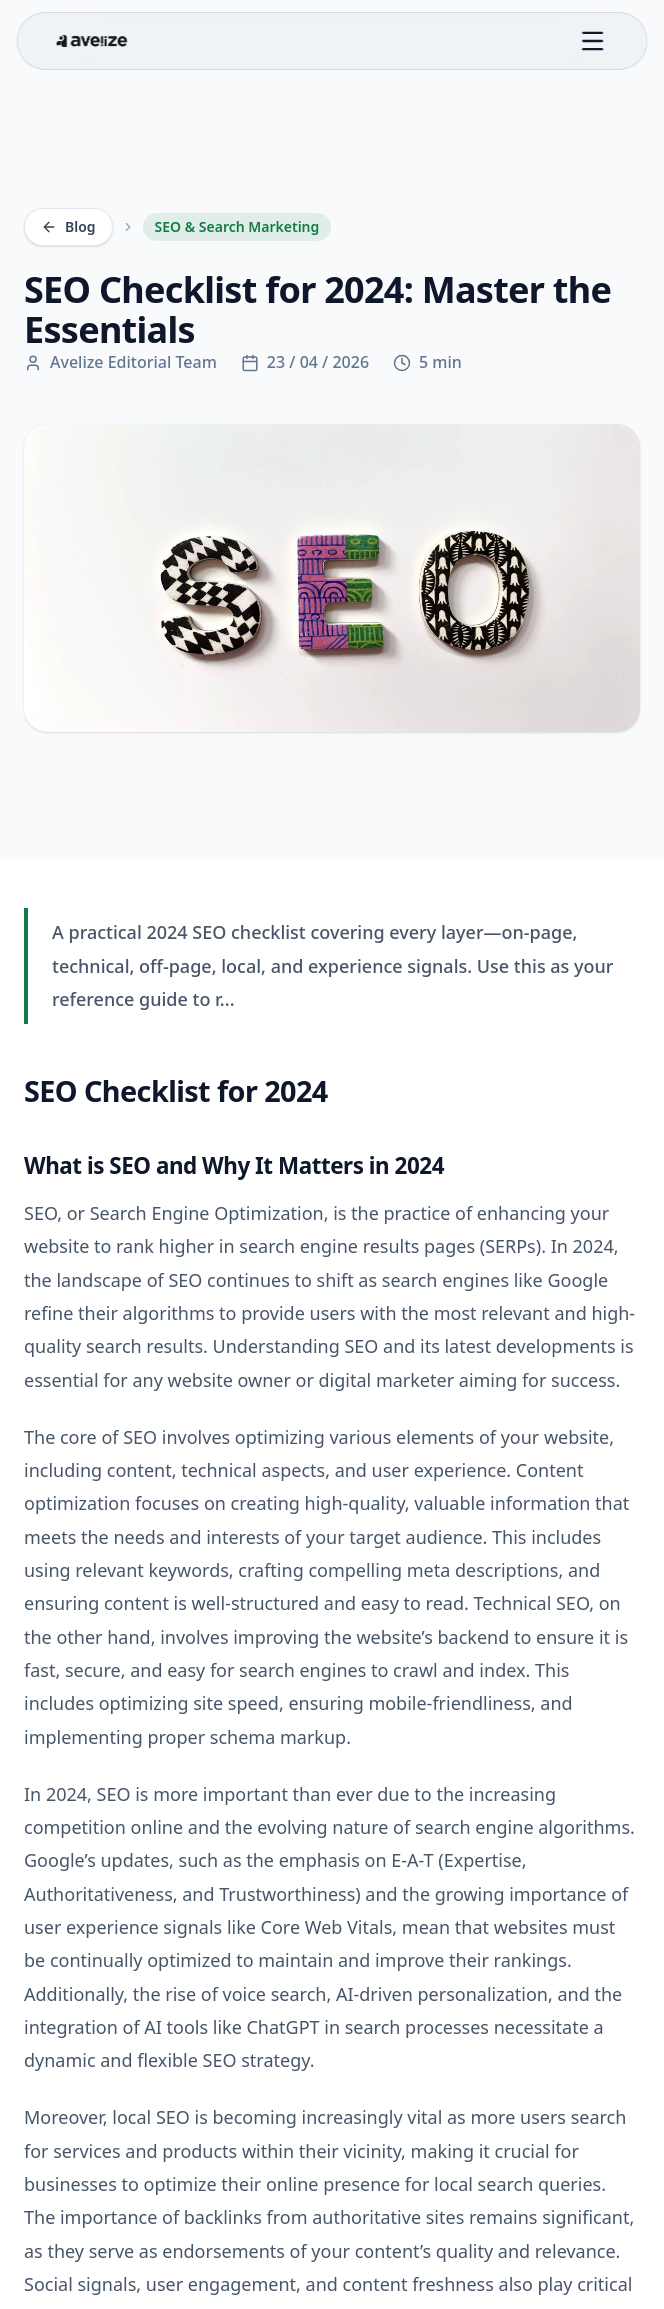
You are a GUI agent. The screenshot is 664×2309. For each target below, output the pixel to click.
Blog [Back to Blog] (68, 226)
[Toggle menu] (592, 41)
